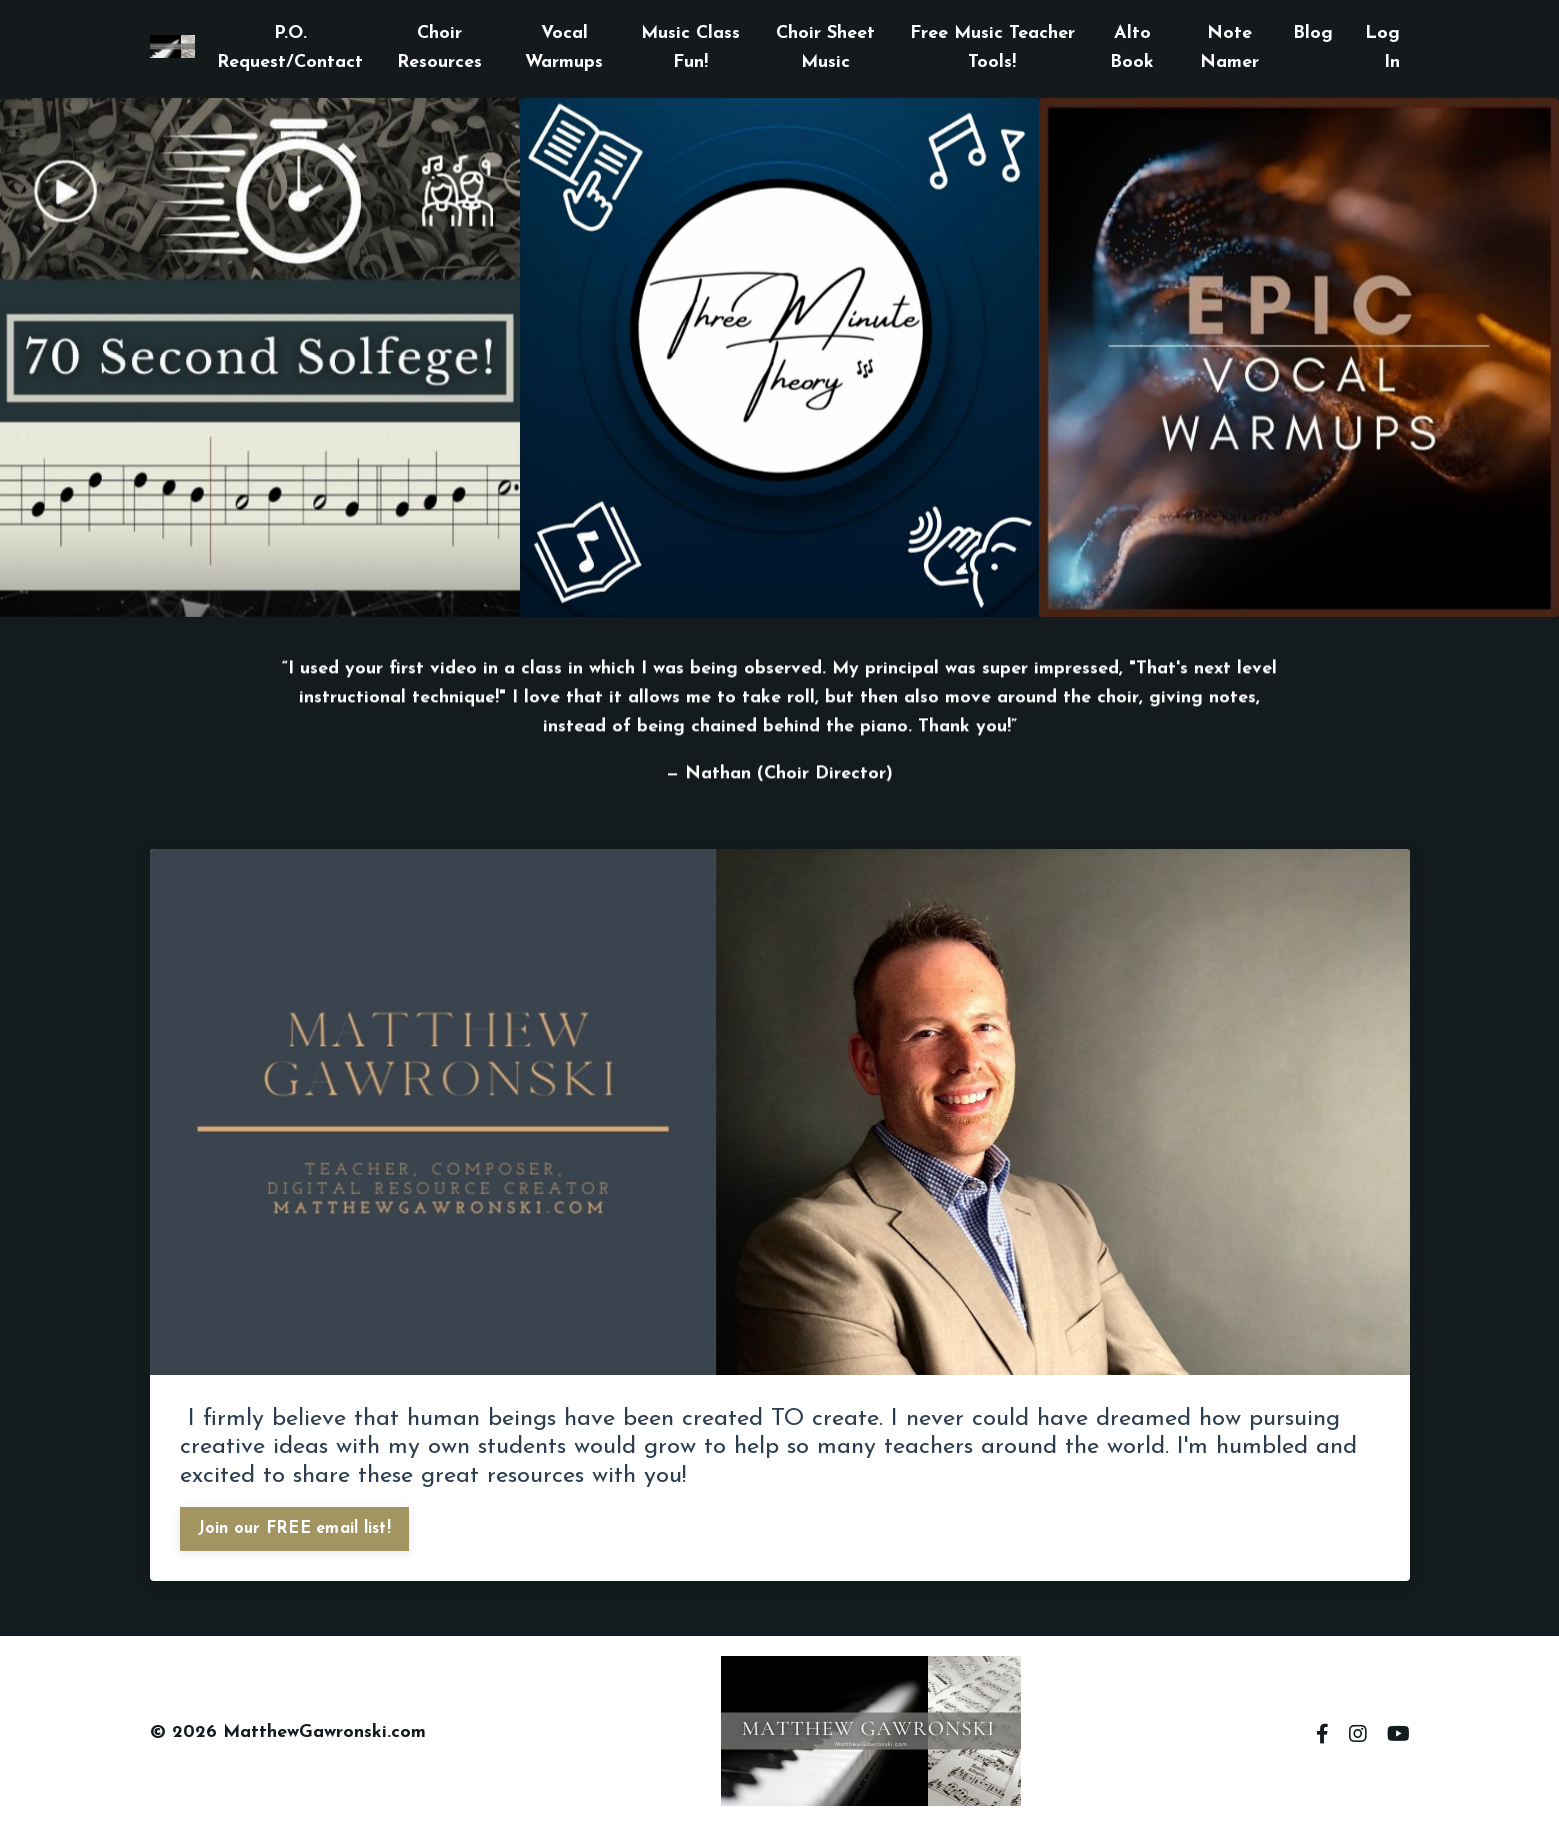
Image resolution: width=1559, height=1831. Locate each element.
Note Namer (1229, 48)
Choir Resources (439, 48)
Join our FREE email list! (294, 1529)
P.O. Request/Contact (290, 48)
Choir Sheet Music (825, 48)
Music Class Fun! (690, 48)
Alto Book (1132, 48)
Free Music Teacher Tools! (992, 48)
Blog (1313, 33)
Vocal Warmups (564, 48)
